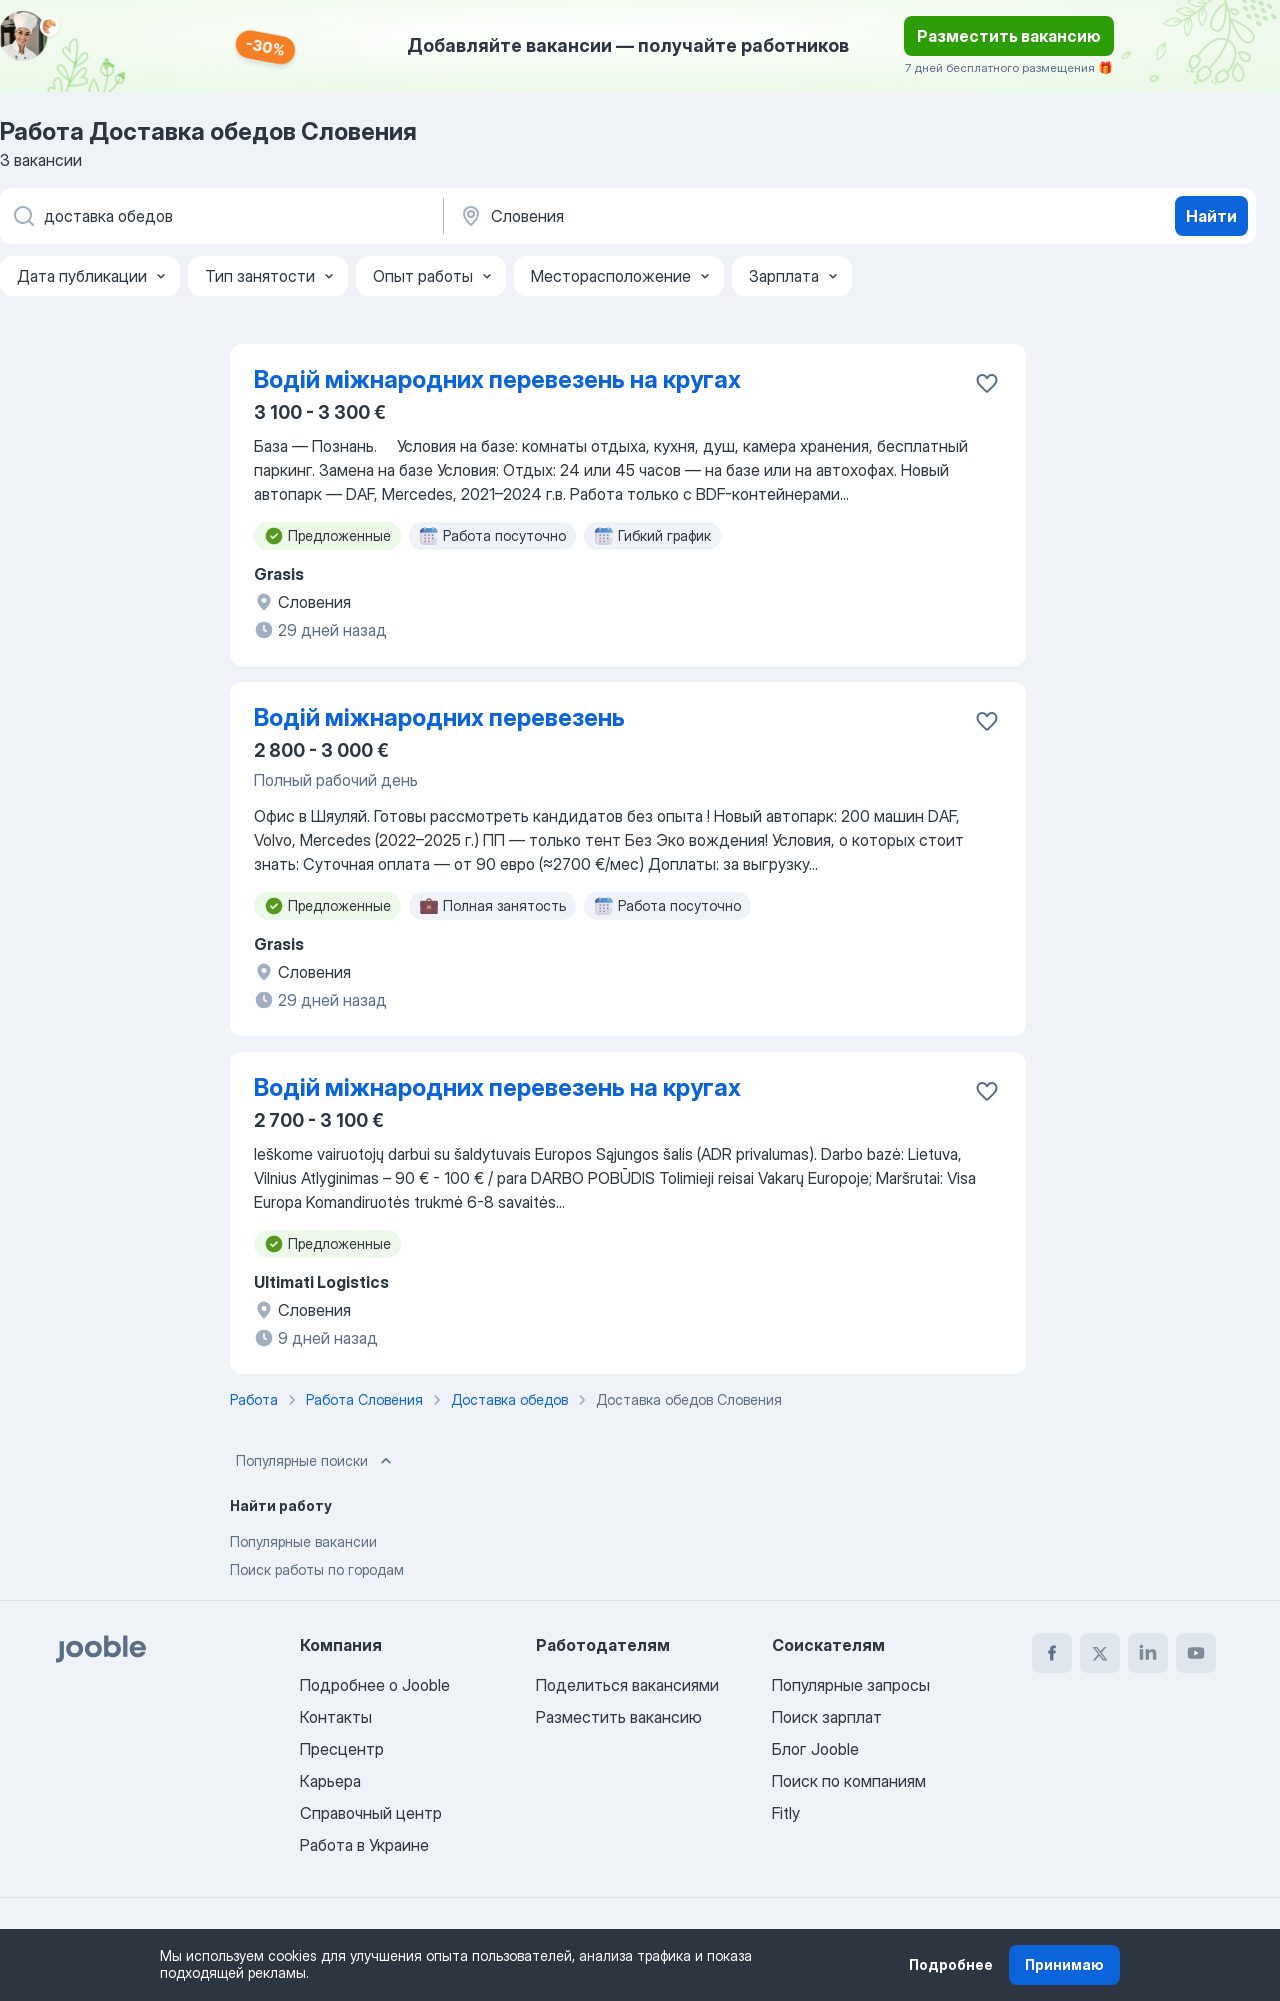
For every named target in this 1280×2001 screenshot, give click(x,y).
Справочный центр (371, 1813)
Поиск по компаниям (849, 1781)
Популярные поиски (316, 1461)
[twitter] (1100, 1653)
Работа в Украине (364, 1845)
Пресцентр (342, 1749)
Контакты (336, 1717)
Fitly (786, 1813)
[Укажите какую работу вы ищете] (220, 216)
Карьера (330, 1781)
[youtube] (1196, 1653)
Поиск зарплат (827, 1717)
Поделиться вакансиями (627, 1685)
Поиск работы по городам (317, 1569)
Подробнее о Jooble (375, 1685)
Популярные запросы (851, 1685)
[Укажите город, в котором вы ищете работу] (667, 216)
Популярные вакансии (303, 1541)
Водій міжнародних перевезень (439, 717)
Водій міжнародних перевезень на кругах (497, 379)
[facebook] (1052, 1653)
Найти (1211, 216)
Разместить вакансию (1009, 36)
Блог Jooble (815, 1749)
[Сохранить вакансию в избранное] (987, 383)
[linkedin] (1148, 1653)
